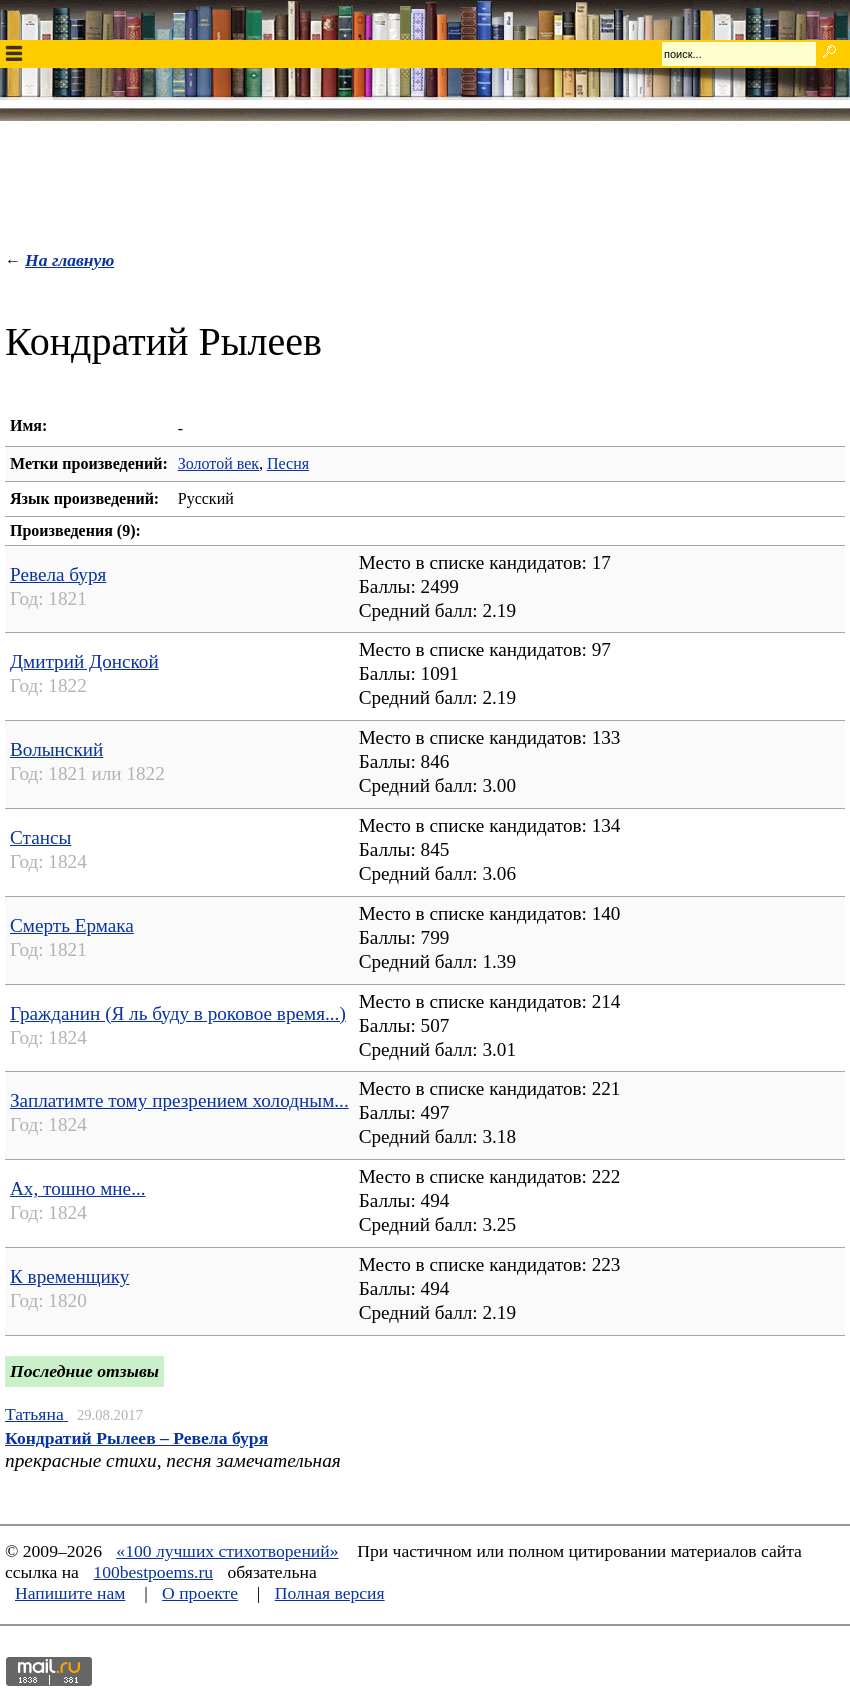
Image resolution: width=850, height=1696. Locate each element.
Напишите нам (70, 1593)
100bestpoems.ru (153, 1572)
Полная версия (330, 1593)
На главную (69, 260)
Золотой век (218, 463)
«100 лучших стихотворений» (227, 1551)
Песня (288, 463)
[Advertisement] (425, 181)
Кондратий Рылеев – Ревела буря (136, 1438)
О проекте (200, 1593)
